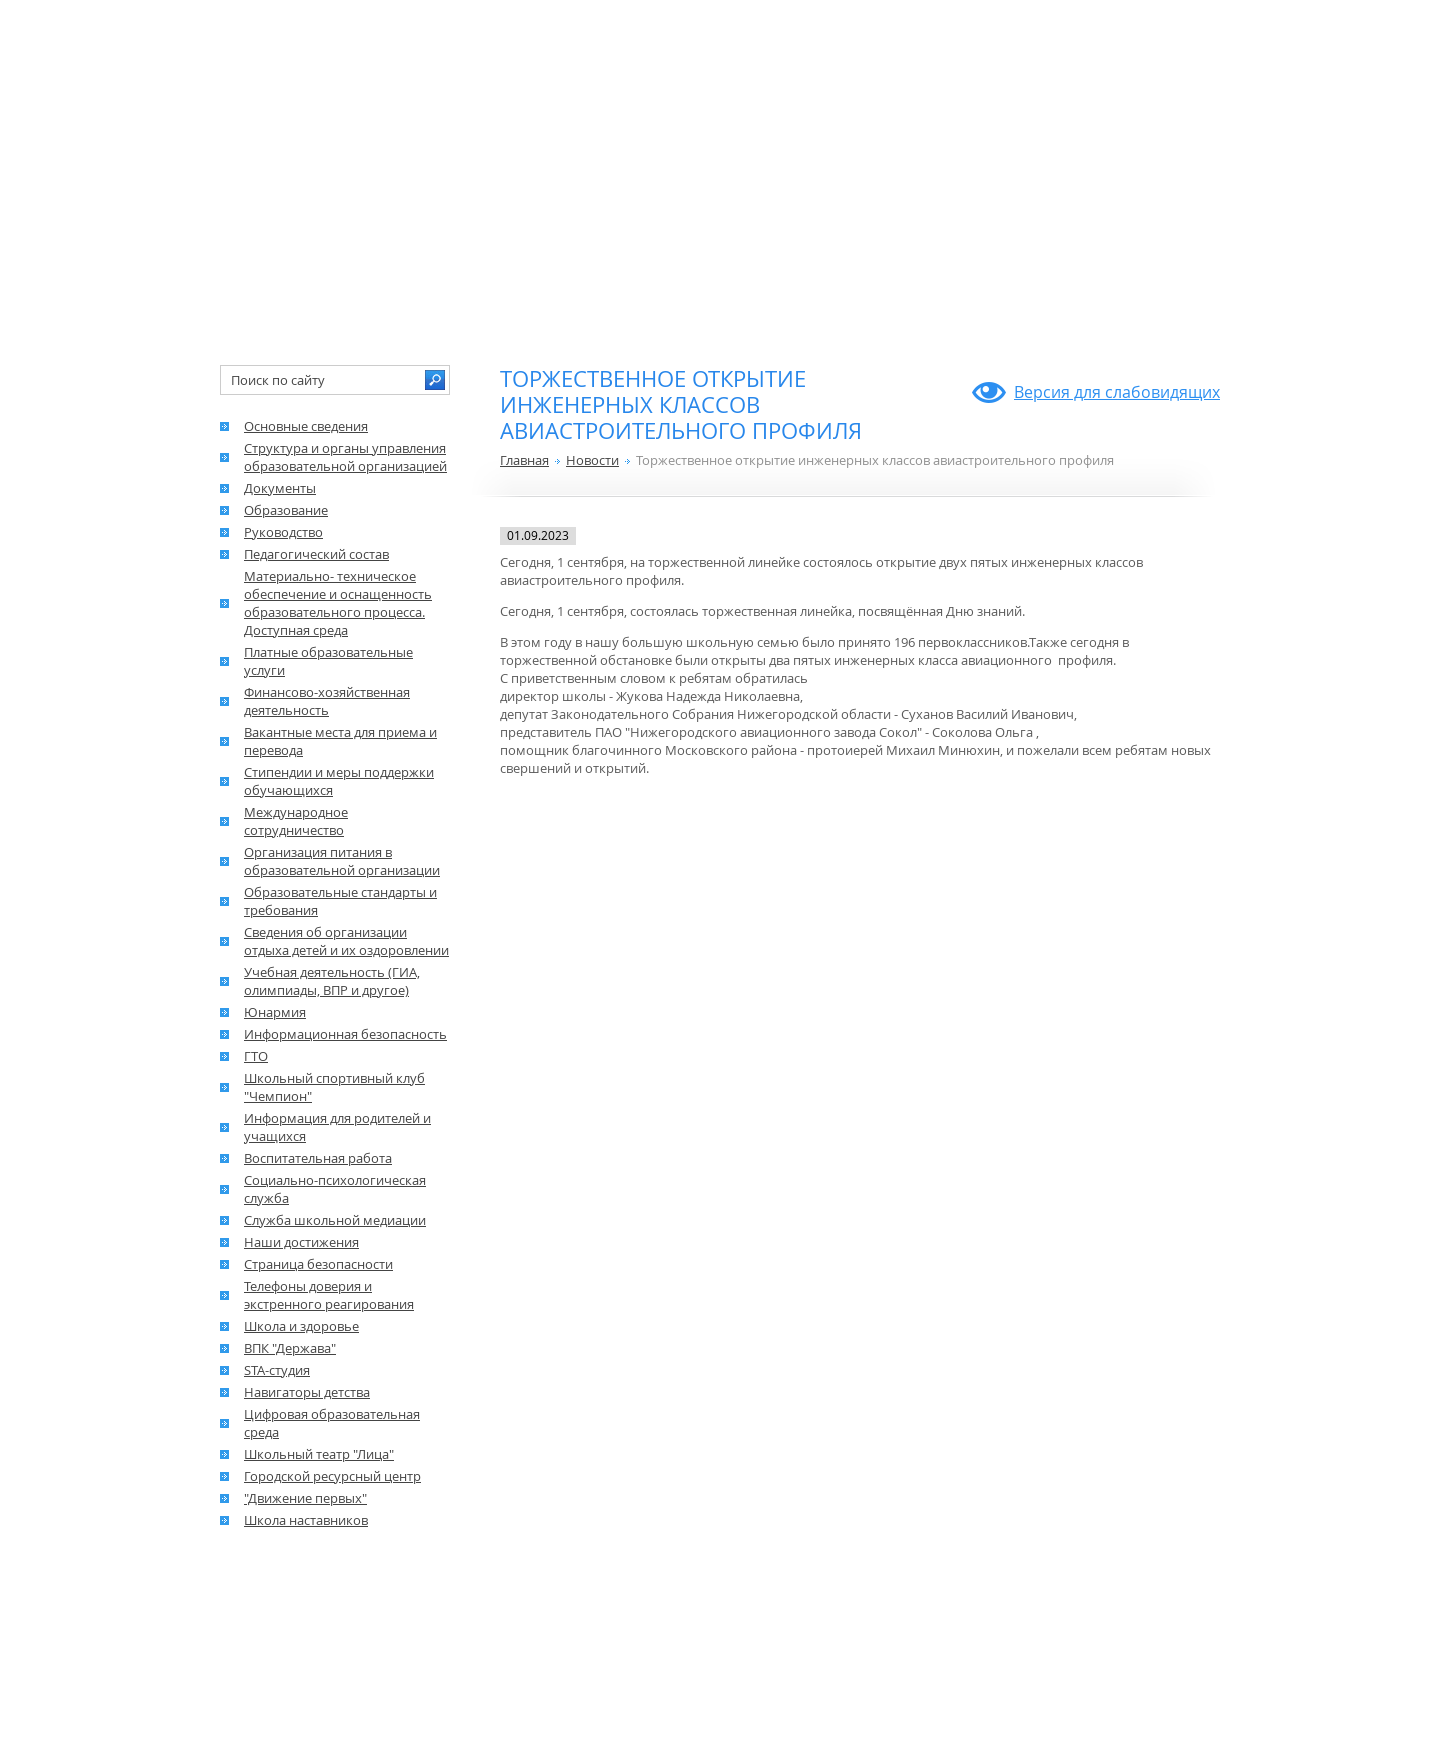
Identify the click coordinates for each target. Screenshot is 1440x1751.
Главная (524, 460)
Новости (592, 460)
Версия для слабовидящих (1117, 392)
